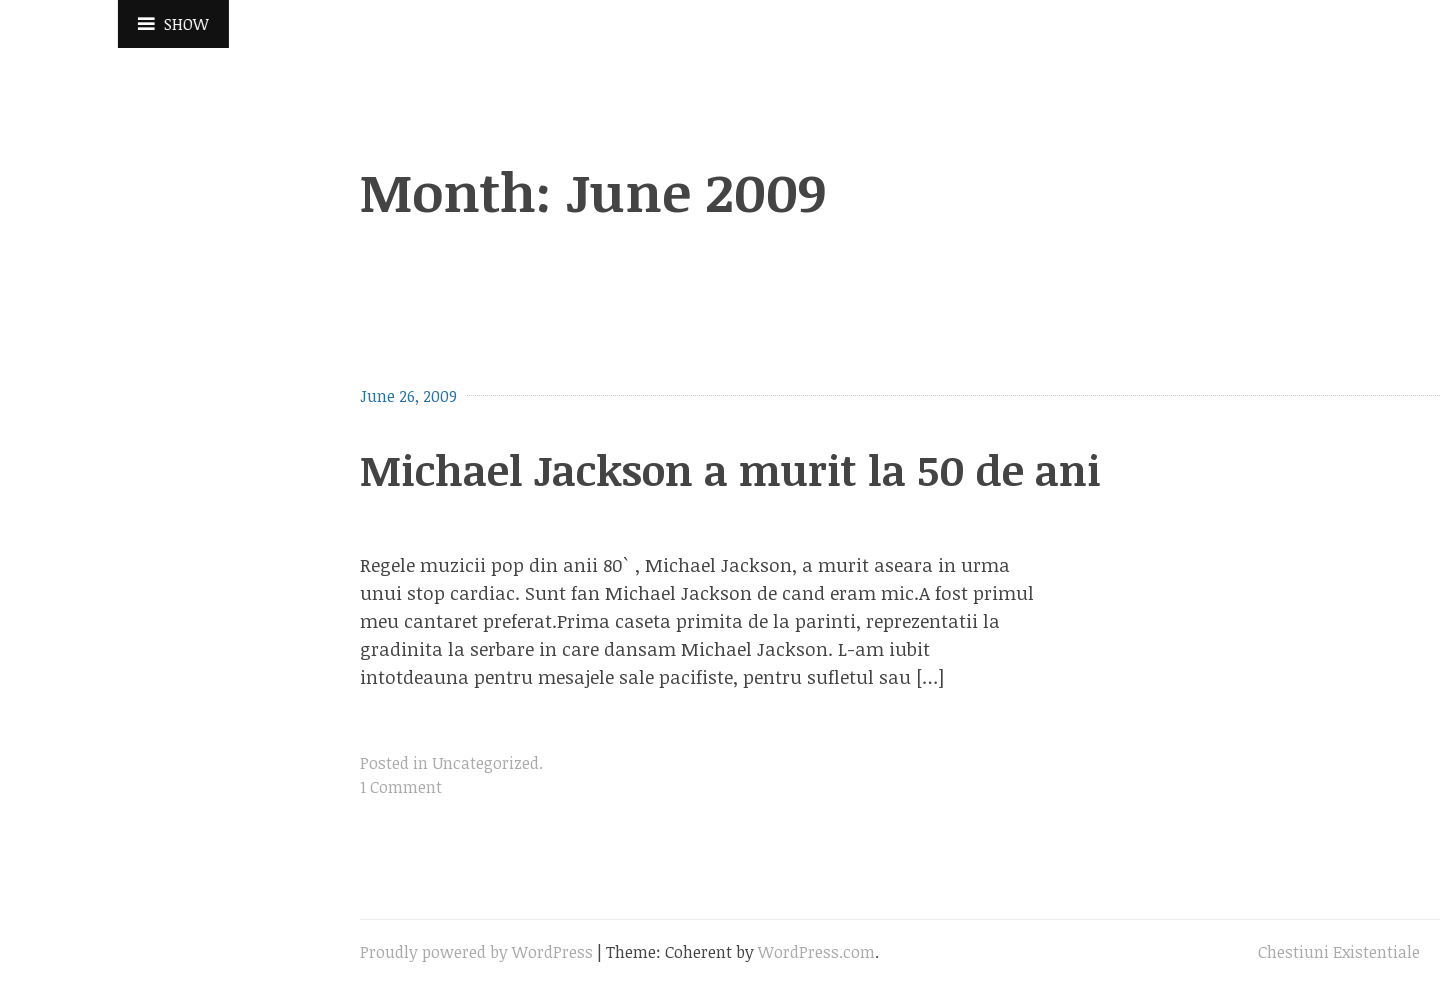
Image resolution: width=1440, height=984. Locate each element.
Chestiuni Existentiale (1339, 952)
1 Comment (401, 787)
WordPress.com (816, 952)
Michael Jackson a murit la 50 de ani (730, 469)
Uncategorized (485, 763)
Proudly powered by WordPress (476, 952)
